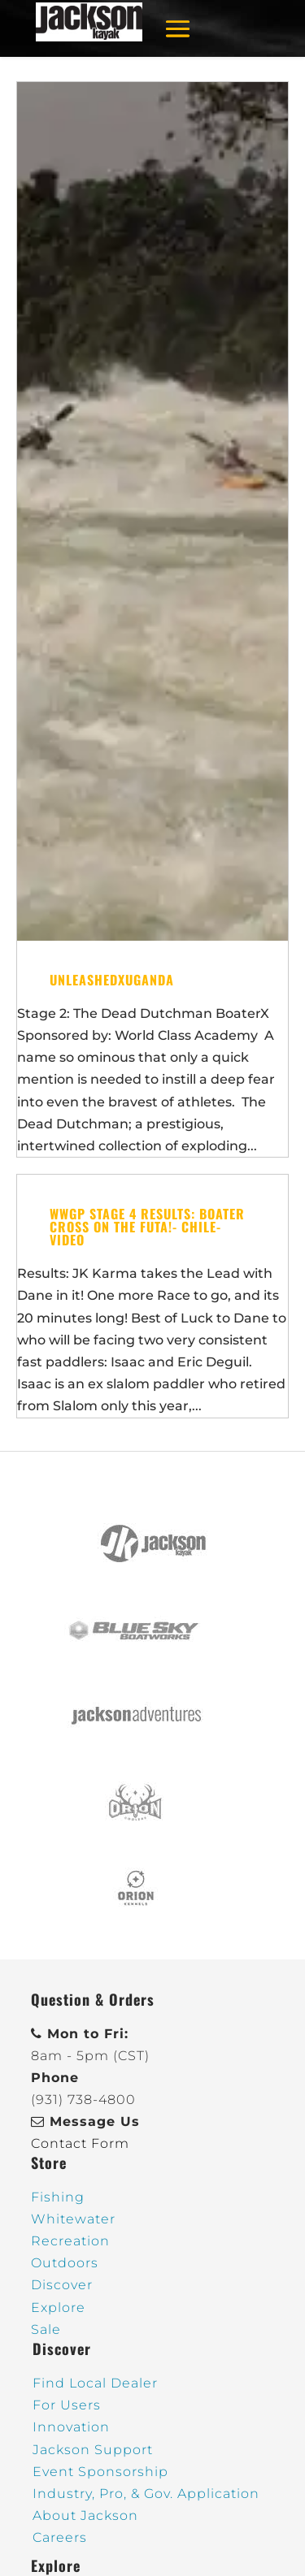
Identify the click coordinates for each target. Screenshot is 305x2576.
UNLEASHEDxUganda (112, 979)
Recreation (70, 2241)
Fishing (58, 2197)
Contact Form (80, 2143)
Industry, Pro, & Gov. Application (146, 2493)
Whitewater (73, 2219)
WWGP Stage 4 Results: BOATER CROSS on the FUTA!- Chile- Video (147, 1226)
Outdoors (64, 2263)
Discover (62, 2284)
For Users (67, 2405)
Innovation (71, 2427)
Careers (60, 2537)
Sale (46, 2329)
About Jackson (85, 2515)
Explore (58, 2307)
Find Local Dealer (95, 2383)
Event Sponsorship (100, 2471)
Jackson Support (93, 2449)
